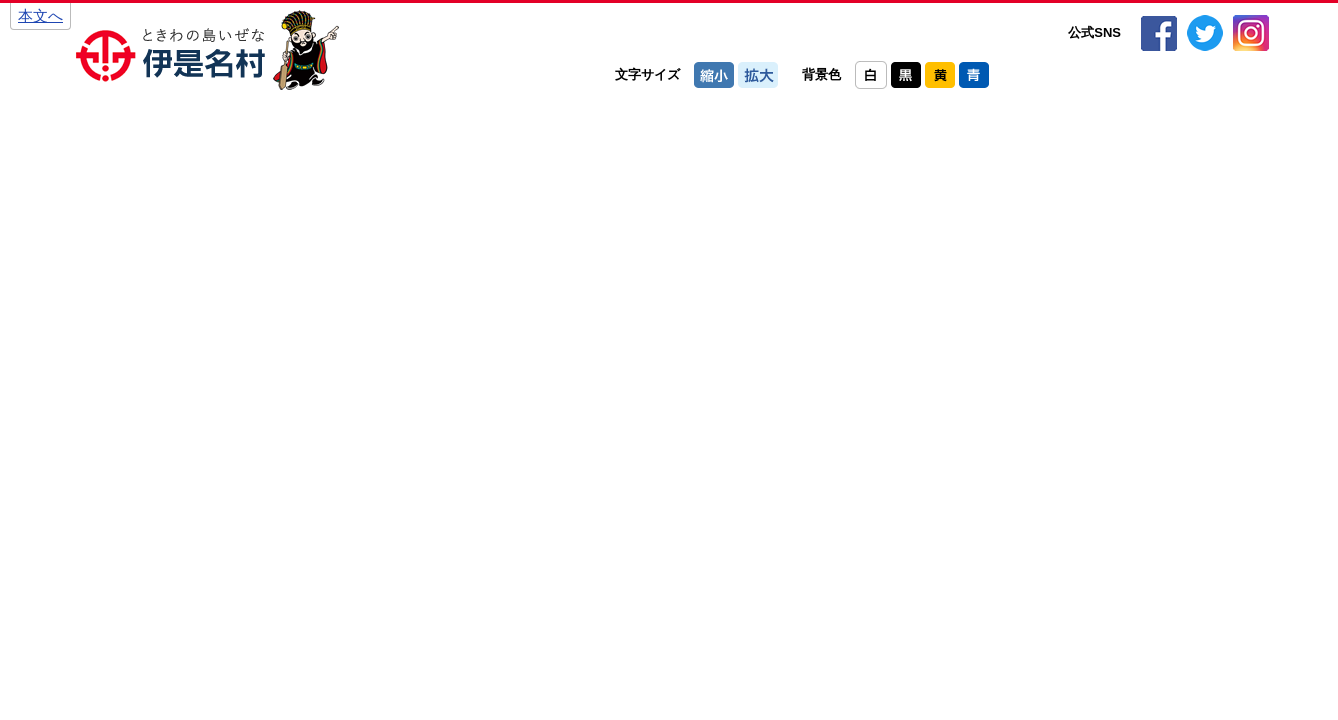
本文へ (40, 15)
